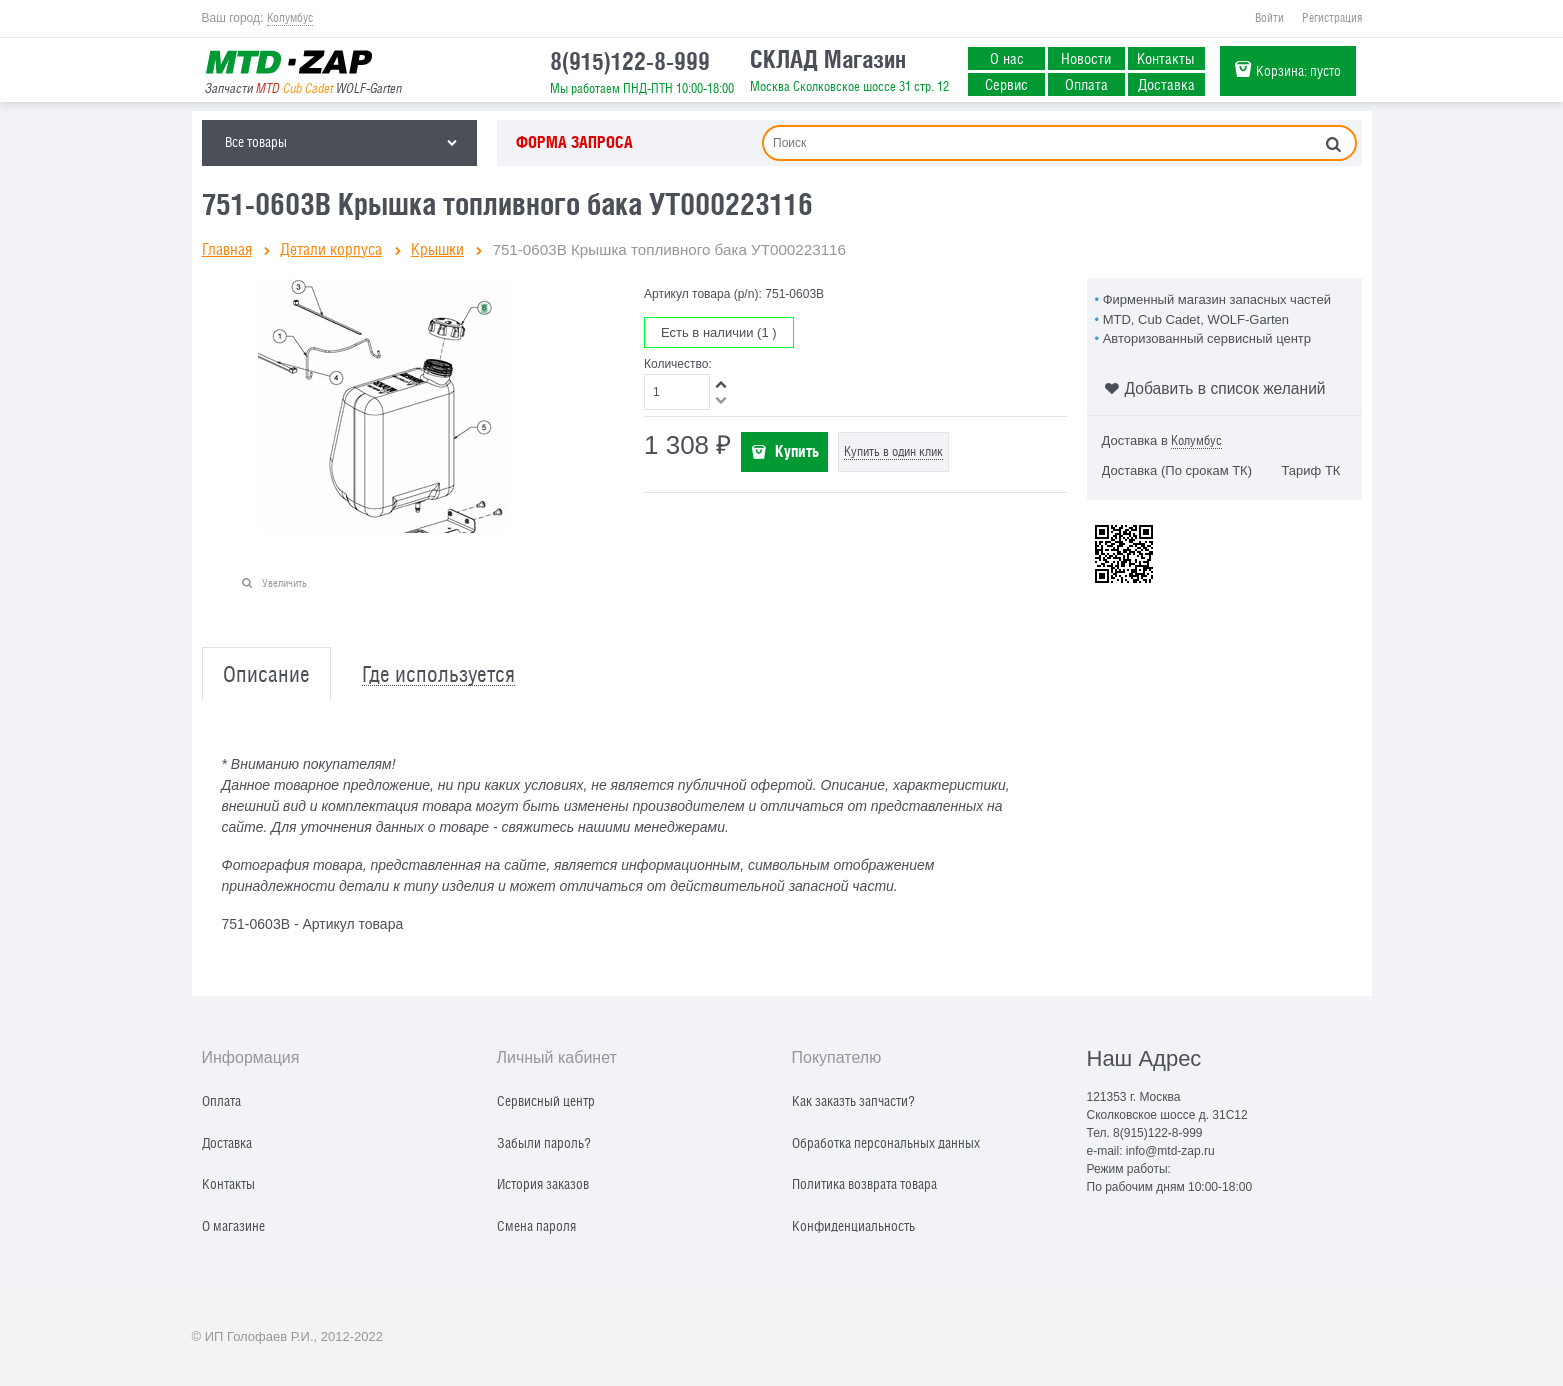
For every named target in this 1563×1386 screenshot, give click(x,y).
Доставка (1166, 84)
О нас (1007, 58)
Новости (1086, 58)
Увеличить (284, 582)
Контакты (1166, 58)
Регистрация (1332, 18)
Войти (1269, 18)
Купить (797, 451)
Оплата (1086, 84)
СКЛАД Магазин (828, 59)
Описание (266, 674)
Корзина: (1298, 70)
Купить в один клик (893, 451)
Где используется (438, 674)
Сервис (1006, 84)
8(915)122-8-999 (630, 61)
